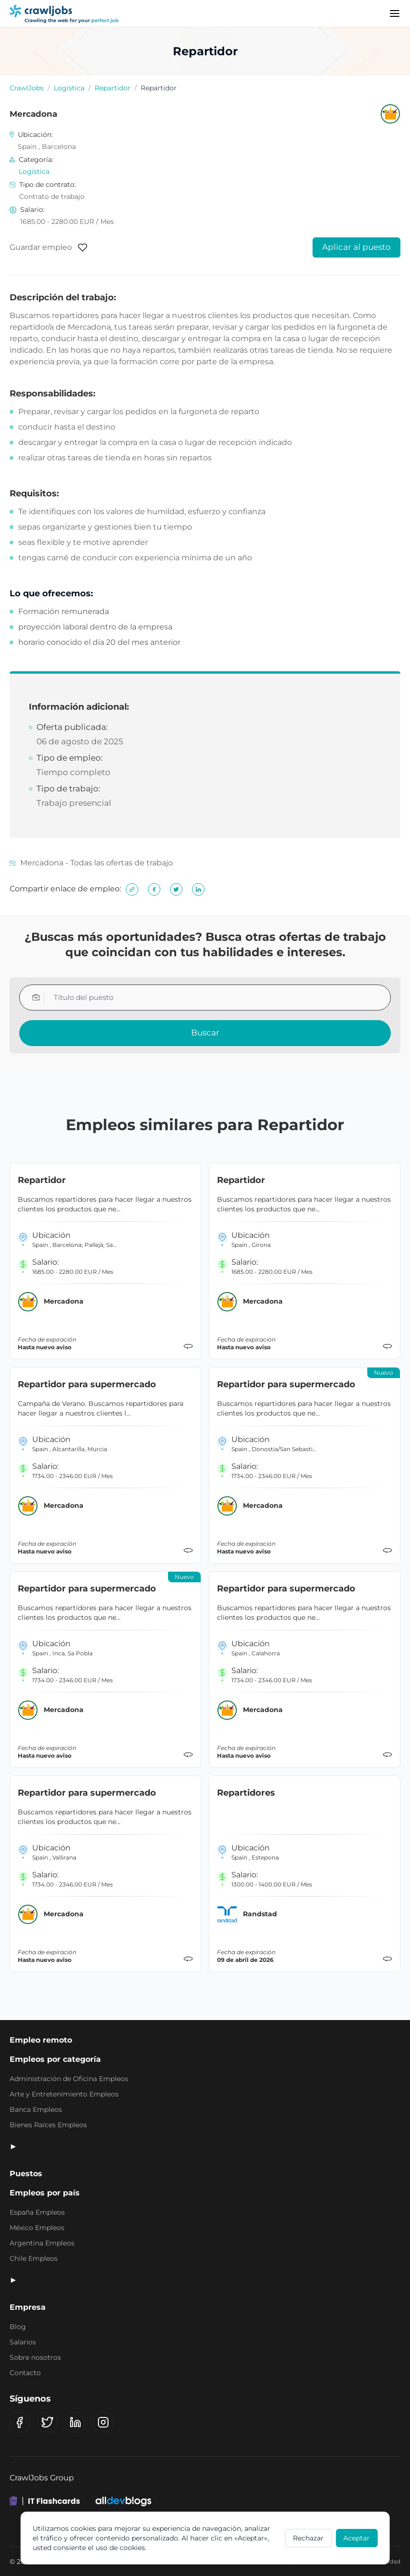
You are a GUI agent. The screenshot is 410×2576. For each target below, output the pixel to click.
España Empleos (37, 2212)
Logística (69, 88)
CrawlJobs (27, 88)
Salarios (23, 2342)
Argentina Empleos (42, 2243)
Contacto (25, 2372)
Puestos (26, 2173)
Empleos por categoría (55, 2059)
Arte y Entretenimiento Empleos (64, 2094)
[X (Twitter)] (47, 2422)
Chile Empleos (34, 2258)
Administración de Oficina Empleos (69, 2078)
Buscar (205, 1032)
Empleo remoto (41, 2040)
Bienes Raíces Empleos (48, 2124)
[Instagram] (103, 2422)
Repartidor (113, 88)
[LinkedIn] (75, 2422)
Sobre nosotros (35, 2357)
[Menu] (394, 13)
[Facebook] (19, 2422)
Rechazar (308, 2538)
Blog (18, 2326)
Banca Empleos (36, 2109)
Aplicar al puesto (356, 247)
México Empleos (37, 2227)
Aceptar (356, 2538)
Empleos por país (45, 2192)
